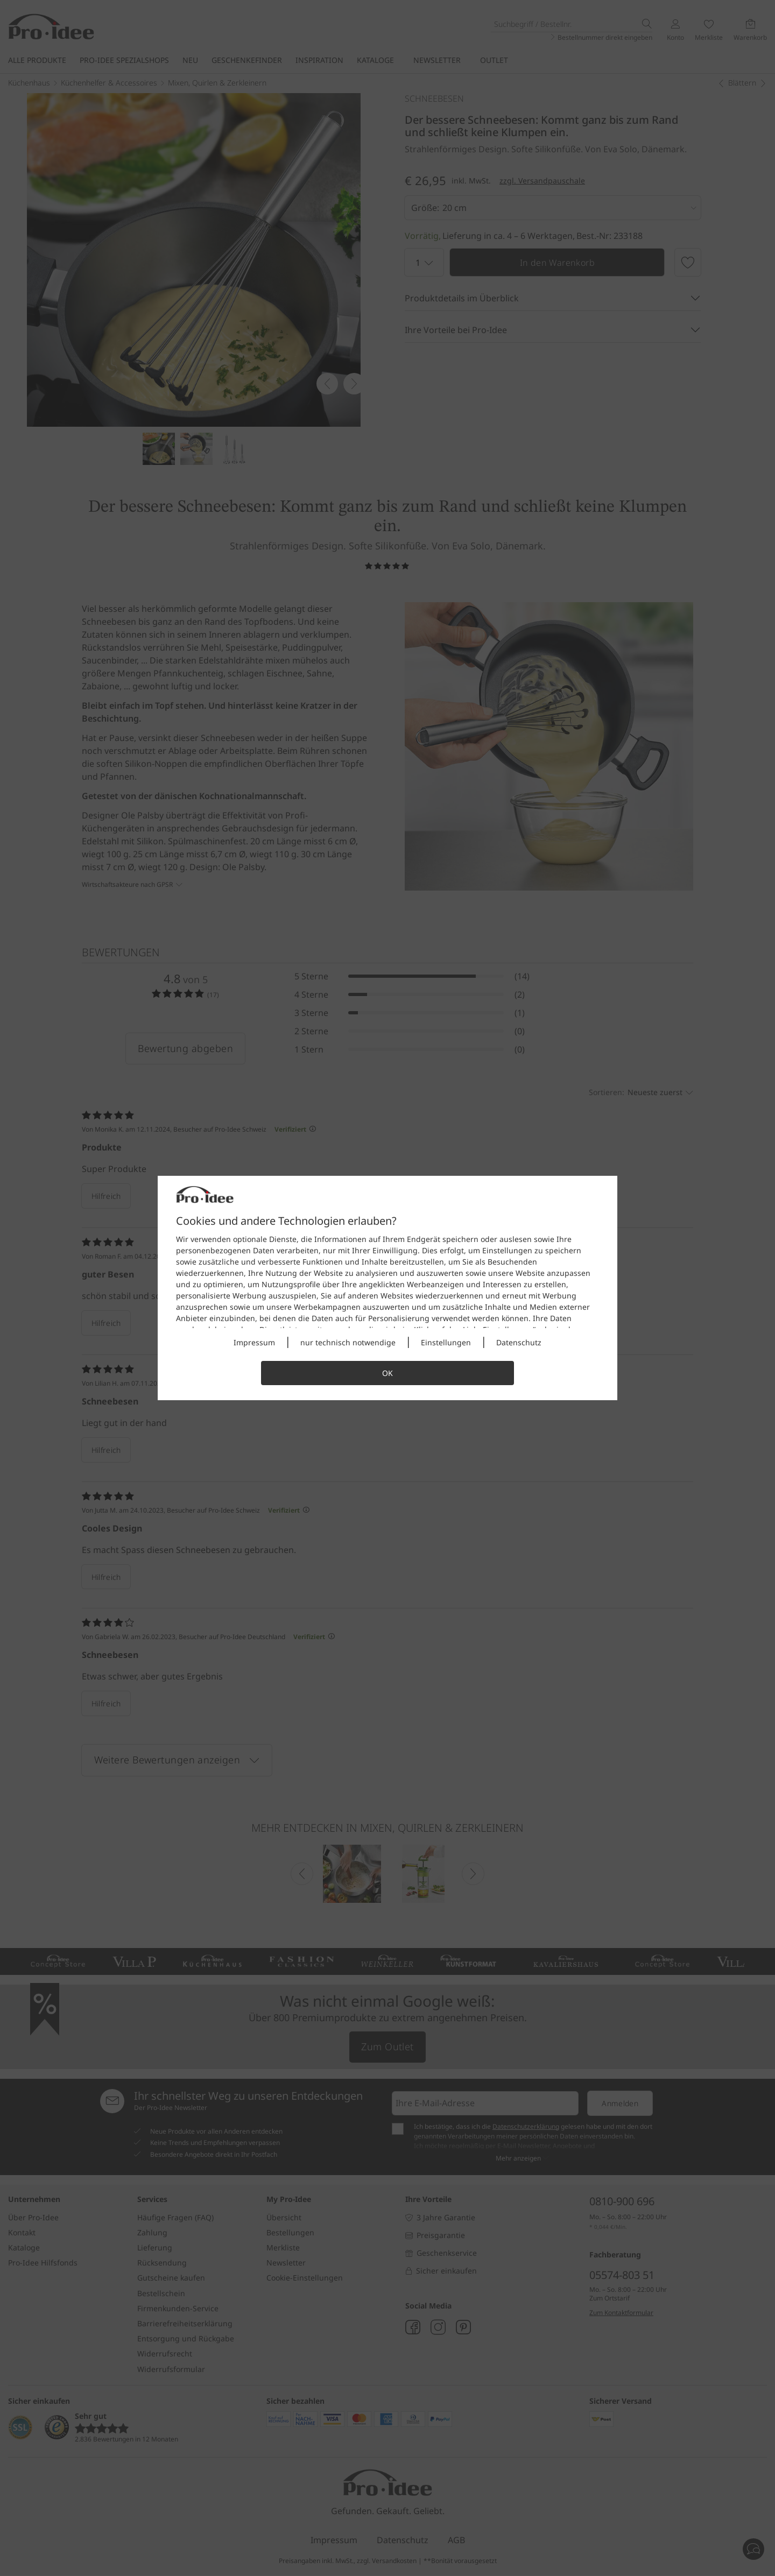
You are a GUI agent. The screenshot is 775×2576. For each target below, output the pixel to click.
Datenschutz (518, 1342)
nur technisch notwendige (348, 1342)
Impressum (254, 1342)
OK (387, 1373)
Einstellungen (446, 1342)
